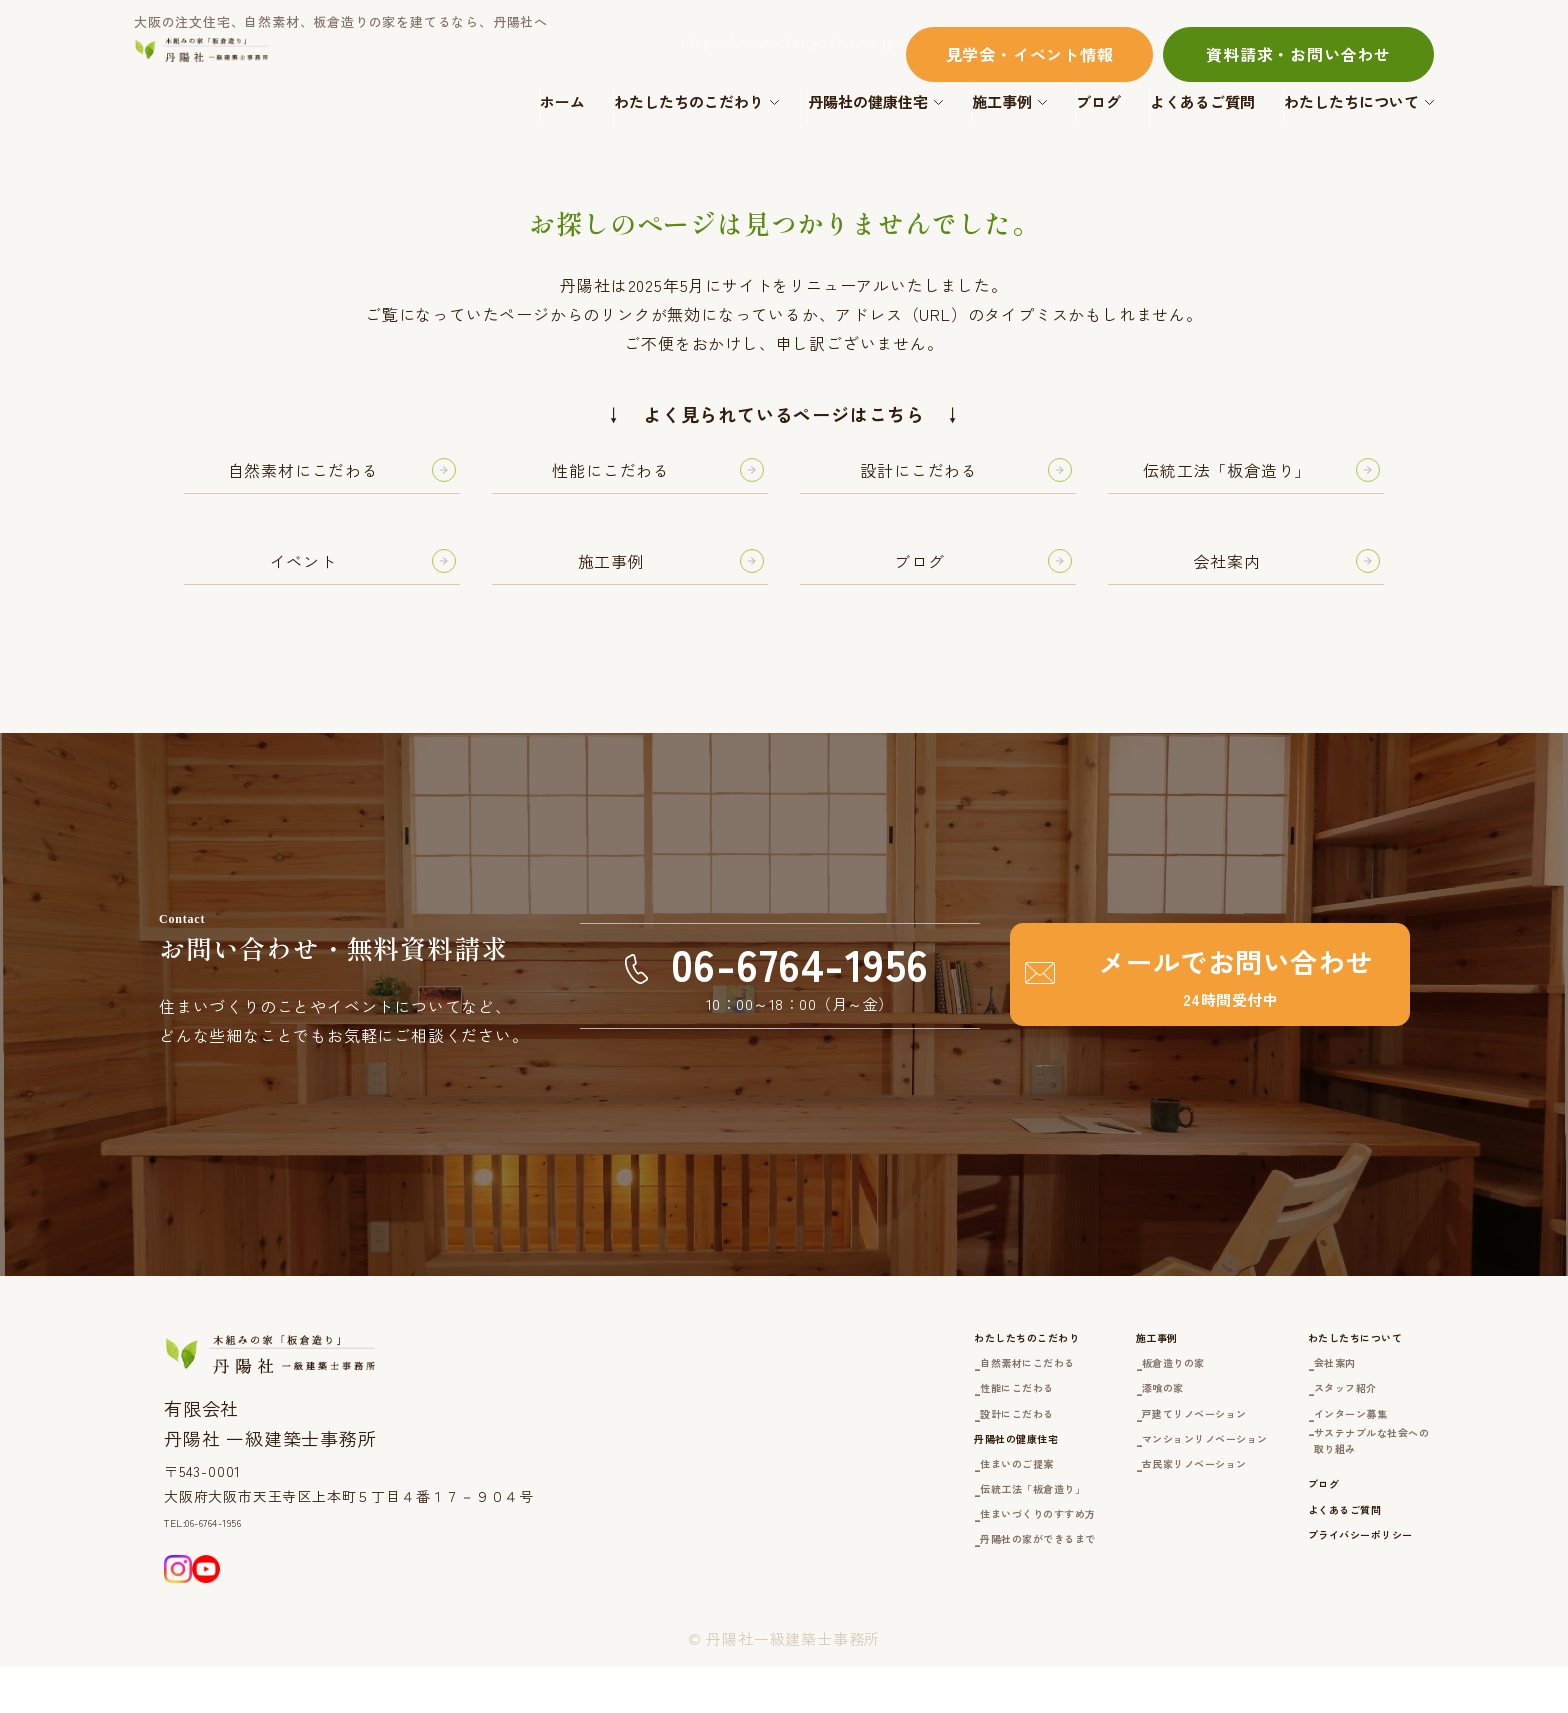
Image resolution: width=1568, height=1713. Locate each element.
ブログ (1098, 101)
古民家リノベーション (1096, 1506)
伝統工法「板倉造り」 (873, 1553)
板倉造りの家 (1064, 1388)
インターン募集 (1310, 1449)
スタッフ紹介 (1302, 1419)
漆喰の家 (1048, 1419)
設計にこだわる (849, 1449)
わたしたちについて (1351, 101)
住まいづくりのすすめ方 (881, 1583)
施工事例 (1002, 101)
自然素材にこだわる (865, 1388)
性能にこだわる (849, 1419)
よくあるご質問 (1202, 101)
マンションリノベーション (1112, 1479)
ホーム (562, 101)
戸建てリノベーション (1096, 1449)
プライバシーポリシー (1325, 1619)
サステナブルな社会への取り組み (1342, 1491)
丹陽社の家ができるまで (881, 1614)
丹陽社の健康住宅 (868, 101)
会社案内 (1286, 1388)
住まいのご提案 (849, 1523)
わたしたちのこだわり (689, 101)
